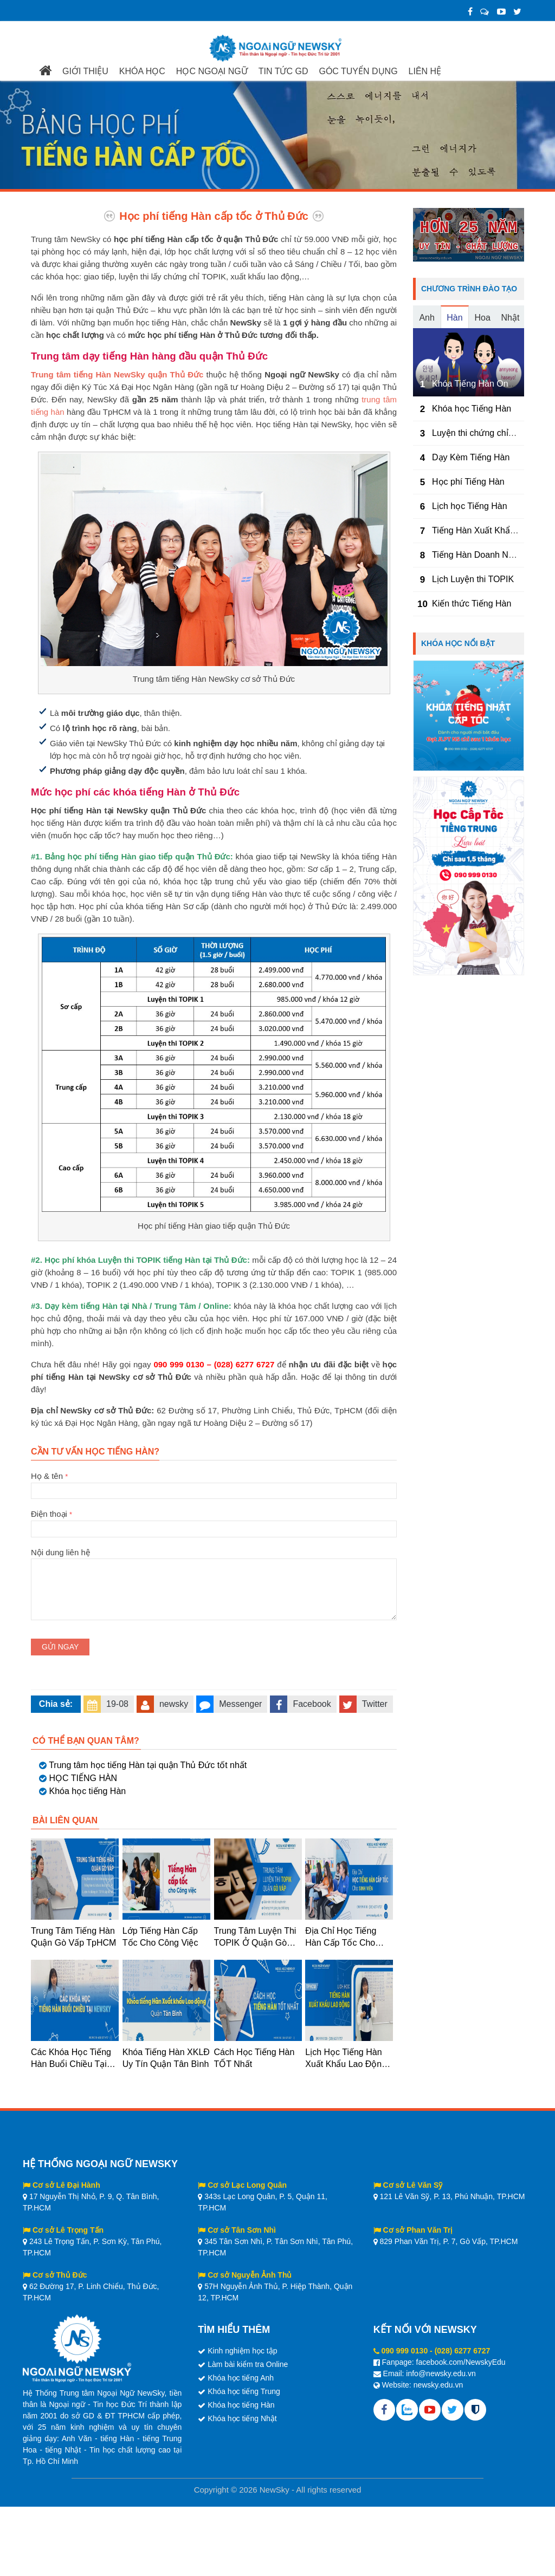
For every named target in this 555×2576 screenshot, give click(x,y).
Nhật (510, 317)
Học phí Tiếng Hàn (468, 481)
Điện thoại (214, 1521)
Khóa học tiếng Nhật (242, 2418)
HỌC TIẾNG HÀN (83, 1778)
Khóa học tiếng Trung (244, 2391)
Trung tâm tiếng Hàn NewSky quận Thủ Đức (117, 374)
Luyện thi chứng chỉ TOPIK (484, 433)
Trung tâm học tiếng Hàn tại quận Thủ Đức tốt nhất (148, 1765)
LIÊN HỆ (425, 71)
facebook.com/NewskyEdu (461, 2362)
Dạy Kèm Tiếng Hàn (470, 457)
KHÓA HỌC (142, 71)
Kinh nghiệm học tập (242, 2350)
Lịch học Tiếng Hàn (469, 506)
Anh (426, 317)
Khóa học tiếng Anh (241, 2377)
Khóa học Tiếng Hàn (471, 408)
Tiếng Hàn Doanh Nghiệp (481, 554)
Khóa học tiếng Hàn (87, 1791)
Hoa (482, 317)
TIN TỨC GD (283, 71)
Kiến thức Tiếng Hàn (471, 603)
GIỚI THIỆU (85, 71)
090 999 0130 (405, 2350)
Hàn (454, 317)
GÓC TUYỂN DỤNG (358, 71)
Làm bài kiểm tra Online (248, 2364)
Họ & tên (214, 1483)
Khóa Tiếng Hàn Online (477, 383)
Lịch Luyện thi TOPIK (473, 579)
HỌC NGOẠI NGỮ (212, 71)
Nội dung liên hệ (214, 1558)
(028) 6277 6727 (463, 2350)
